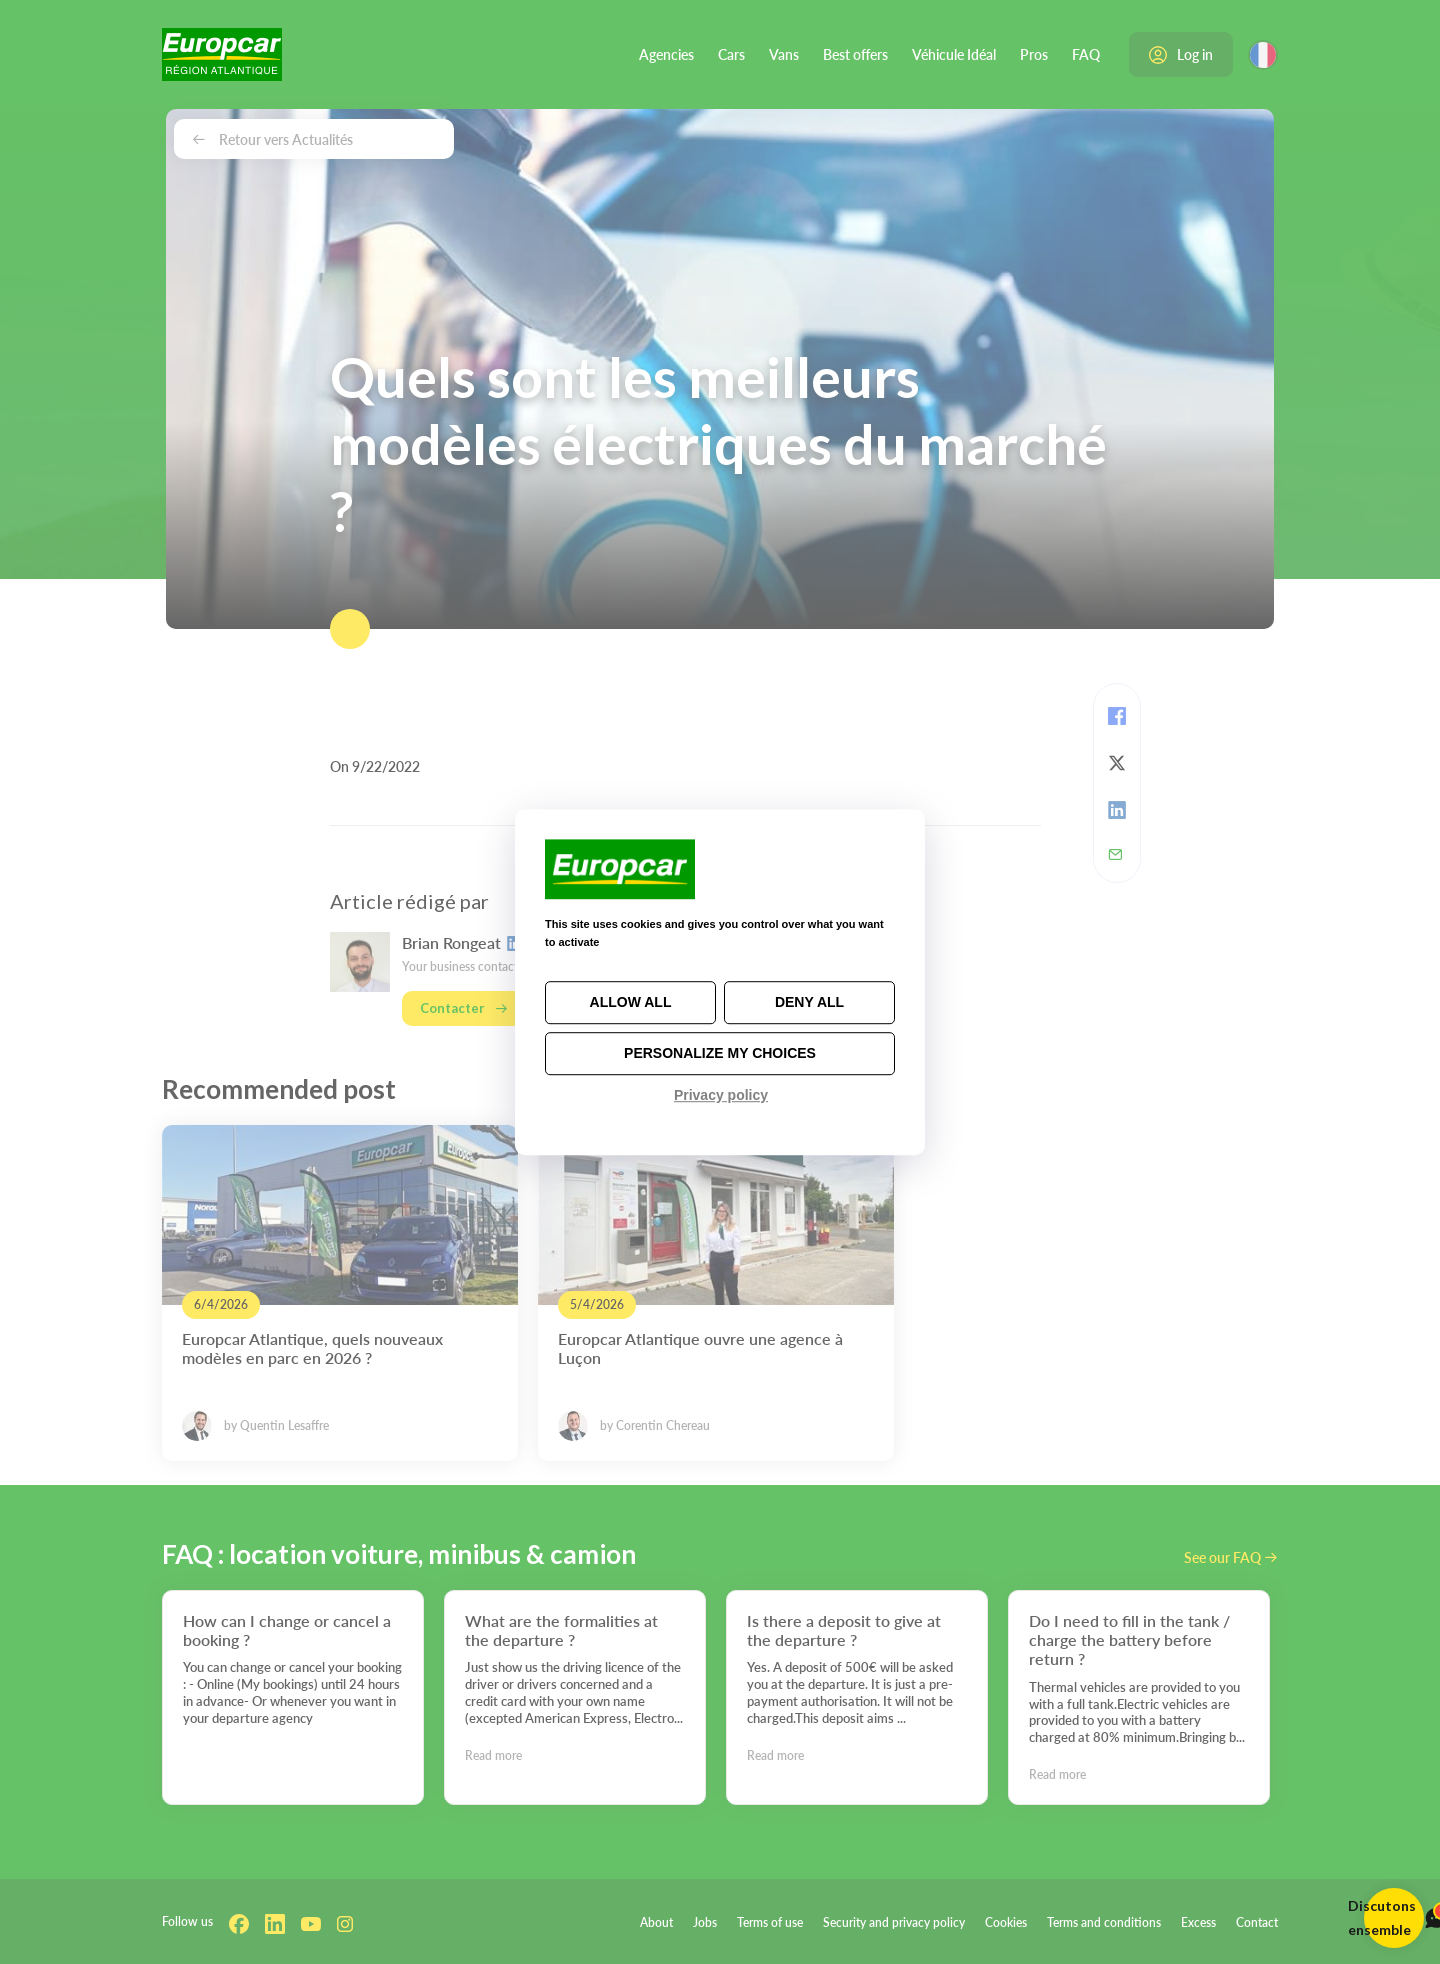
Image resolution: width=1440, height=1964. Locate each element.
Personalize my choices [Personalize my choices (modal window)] (720, 1053)
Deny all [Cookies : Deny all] (809, 1002)
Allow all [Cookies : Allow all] (631, 1002)
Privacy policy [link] (721, 1095)
